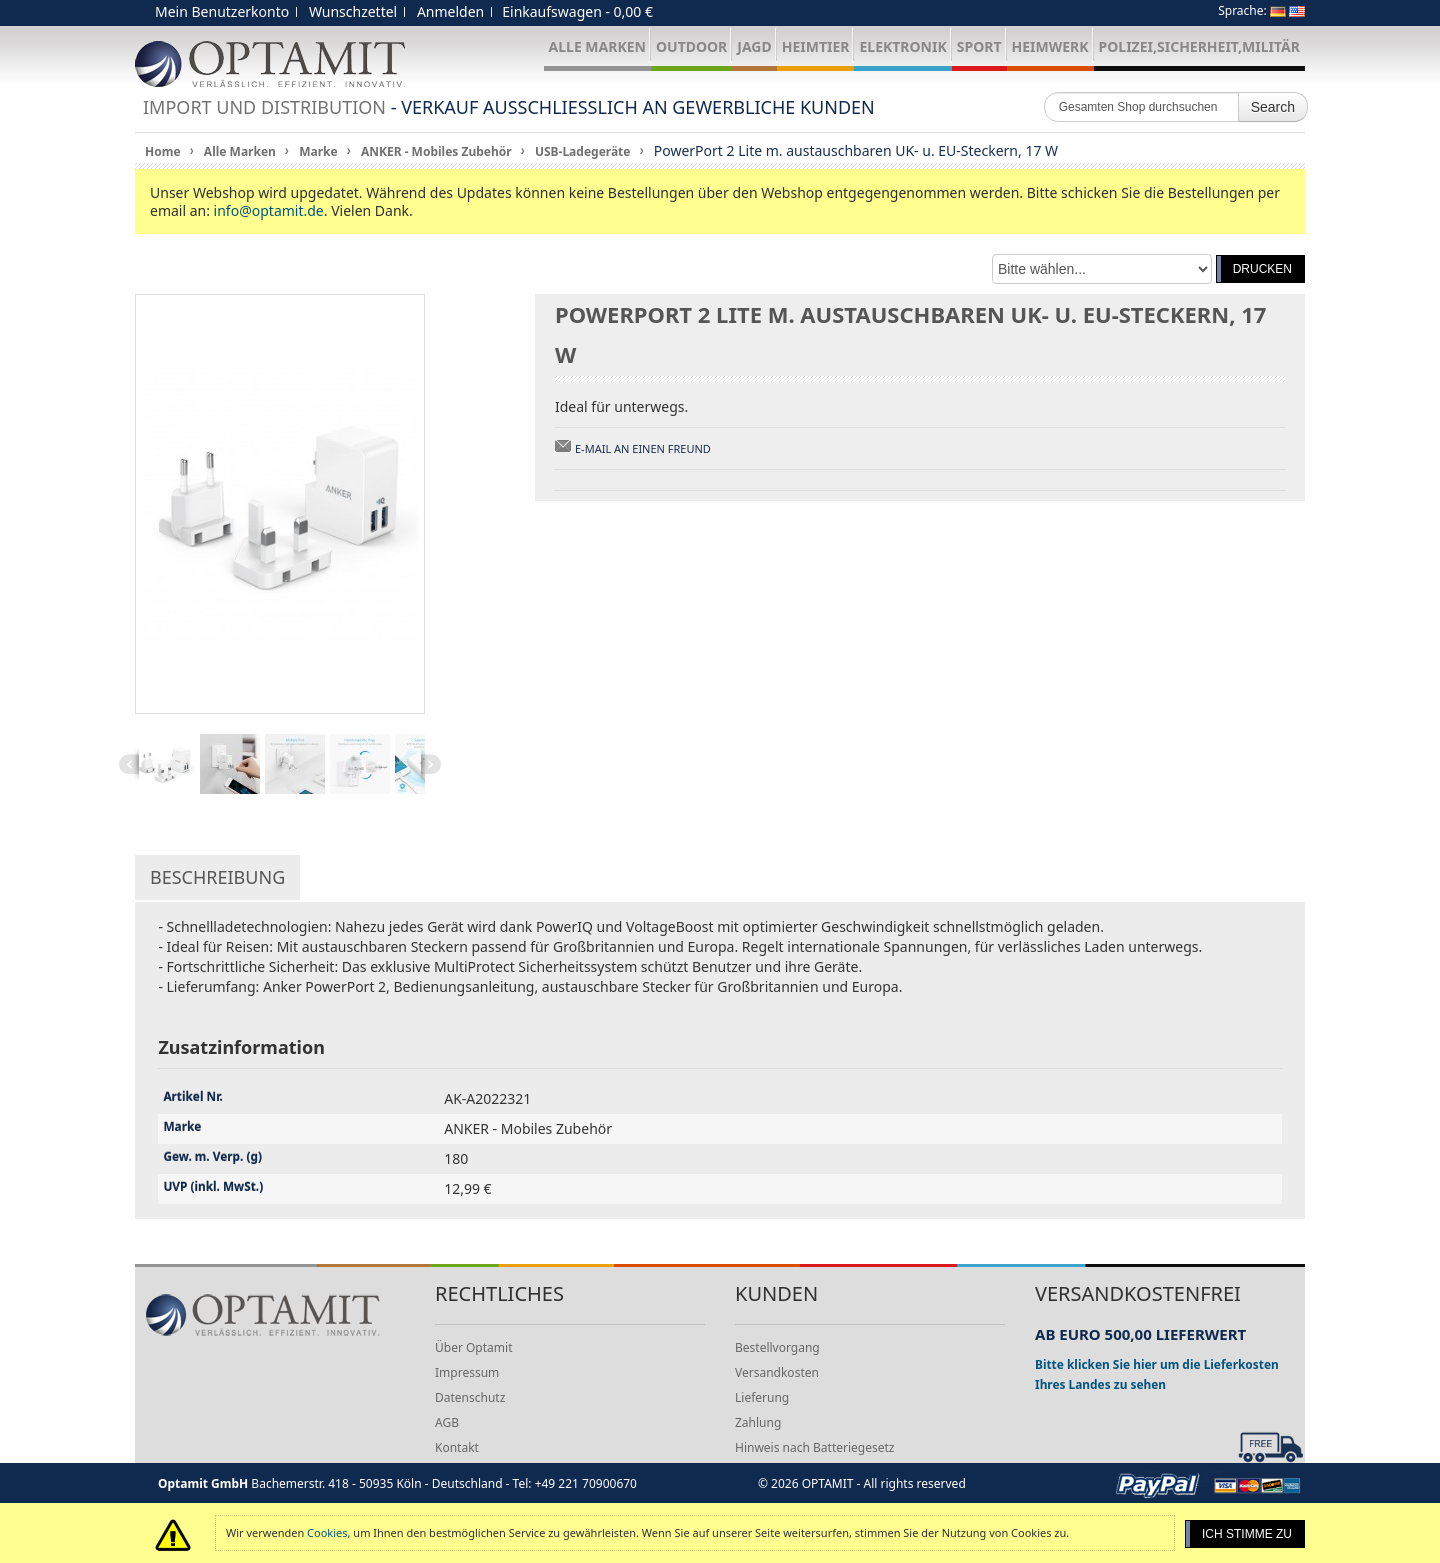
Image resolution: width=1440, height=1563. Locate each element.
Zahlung (758, 1422)
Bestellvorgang (777, 1347)
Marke (318, 151)
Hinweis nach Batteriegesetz (814, 1447)
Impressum (467, 1372)
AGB (447, 1422)
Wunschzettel (353, 11)
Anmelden (450, 11)
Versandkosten (777, 1372)
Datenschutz (470, 1397)
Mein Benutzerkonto (222, 11)
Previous (129, 764)
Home (163, 151)
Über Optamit (473, 1347)
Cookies (327, 1532)
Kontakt (457, 1447)
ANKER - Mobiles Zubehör (436, 151)
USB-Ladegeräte (583, 151)
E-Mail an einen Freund (643, 448)
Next (431, 764)
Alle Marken (240, 151)
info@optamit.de (269, 210)
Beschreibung (217, 877)
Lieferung (762, 1397)
